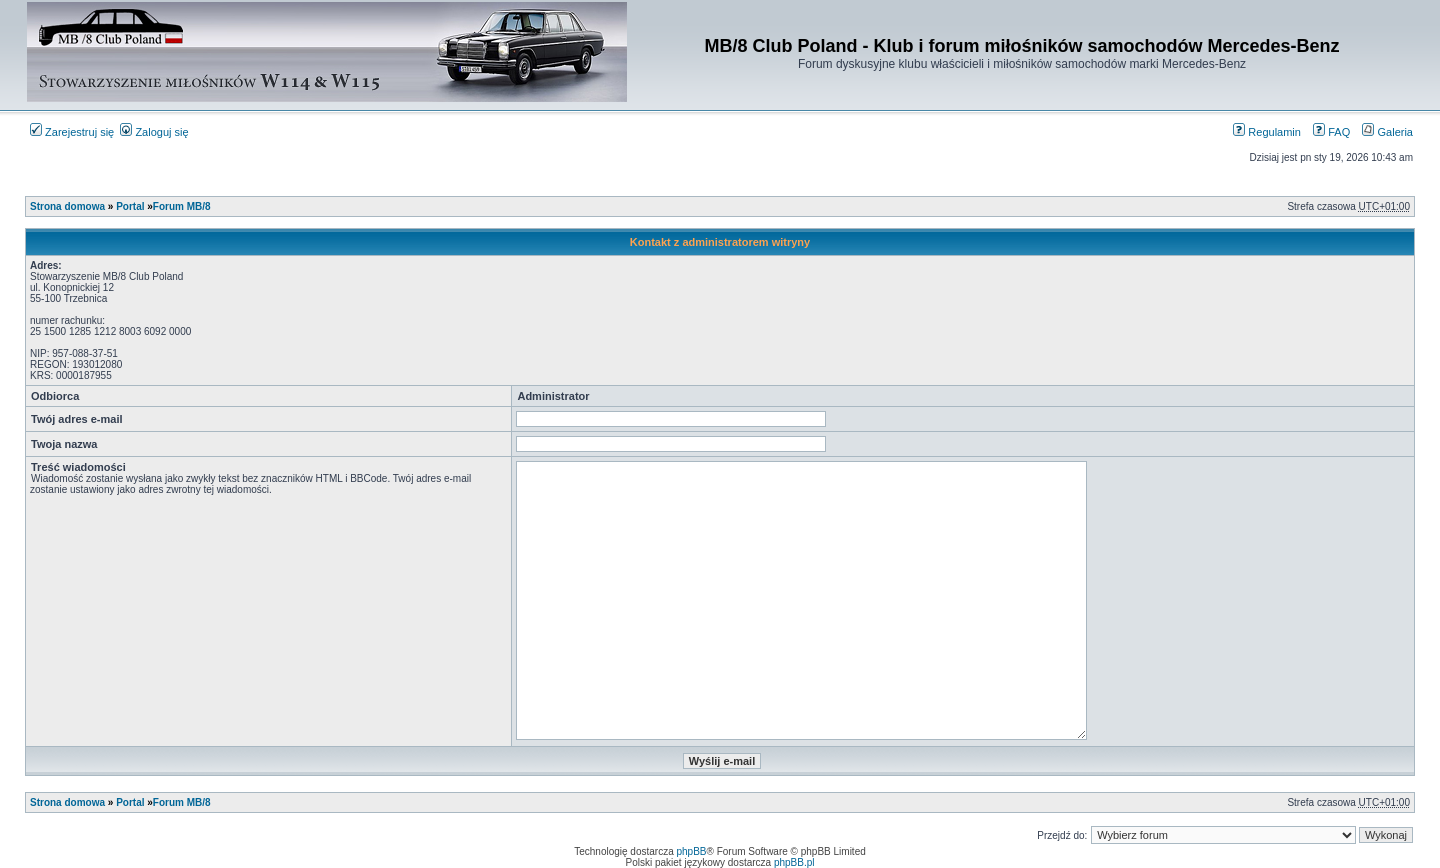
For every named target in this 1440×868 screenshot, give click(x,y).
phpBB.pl (794, 862)
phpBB (692, 851)
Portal (130, 206)
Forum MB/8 (182, 206)
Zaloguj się (154, 132)
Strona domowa (67, 206)
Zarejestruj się (72, 132)
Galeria (1387, 132)
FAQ (1331, 132)
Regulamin (1267, 132)
